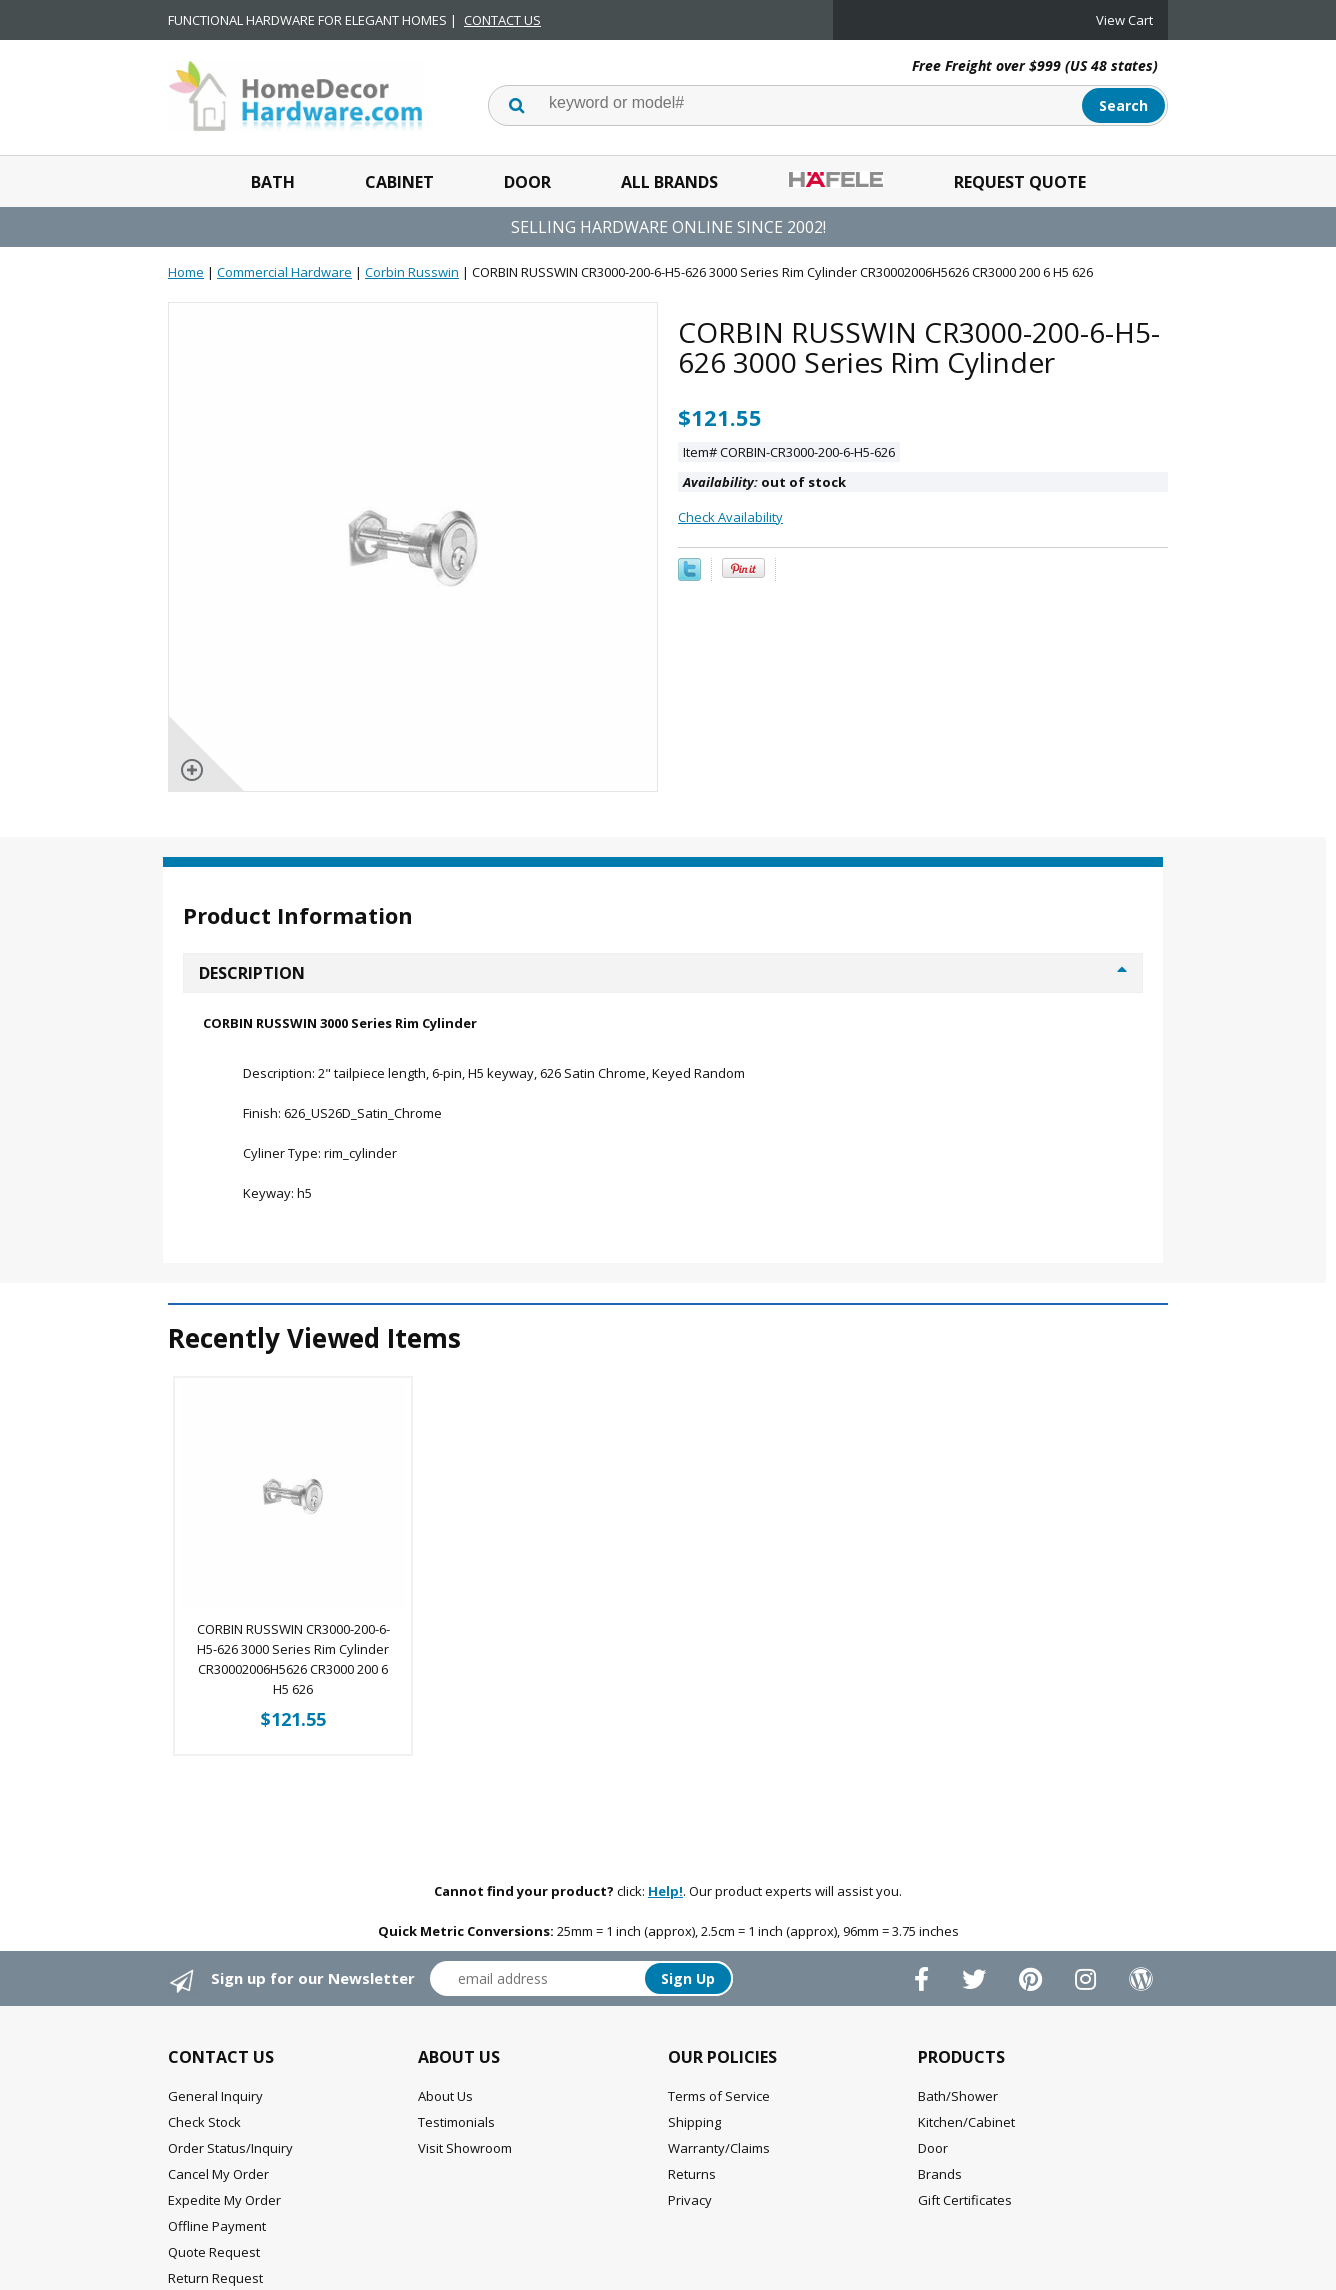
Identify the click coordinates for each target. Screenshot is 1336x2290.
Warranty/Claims (719, 2148)
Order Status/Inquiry (230, 2148)
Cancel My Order (218, 2174)
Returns (692, 2174)
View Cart (1124, 20)
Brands (940, 2174)
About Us (445, 2096)
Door (527, 182)
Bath (273, 182)
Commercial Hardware (284, 272)
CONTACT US (502, 20)
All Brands (669, 182)
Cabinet (399, 182)
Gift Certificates (965, 2200)
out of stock (764, 482)
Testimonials (456, 2122)
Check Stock (204, 2122)
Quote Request (214, 2252)
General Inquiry (215, 2096)
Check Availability (730, 517)
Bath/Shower (958, 2096)
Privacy (690, 2200)
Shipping (694, 2122)
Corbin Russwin (412, 272)
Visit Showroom (465, 2148)
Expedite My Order (224, 2200)
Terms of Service (719, 2096)
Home (186, 272)
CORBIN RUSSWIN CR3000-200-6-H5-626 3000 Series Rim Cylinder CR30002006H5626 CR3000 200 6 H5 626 (293, 1659)
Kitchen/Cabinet (966, 2122)
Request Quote (1020, 182)
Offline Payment (217, 2226)
